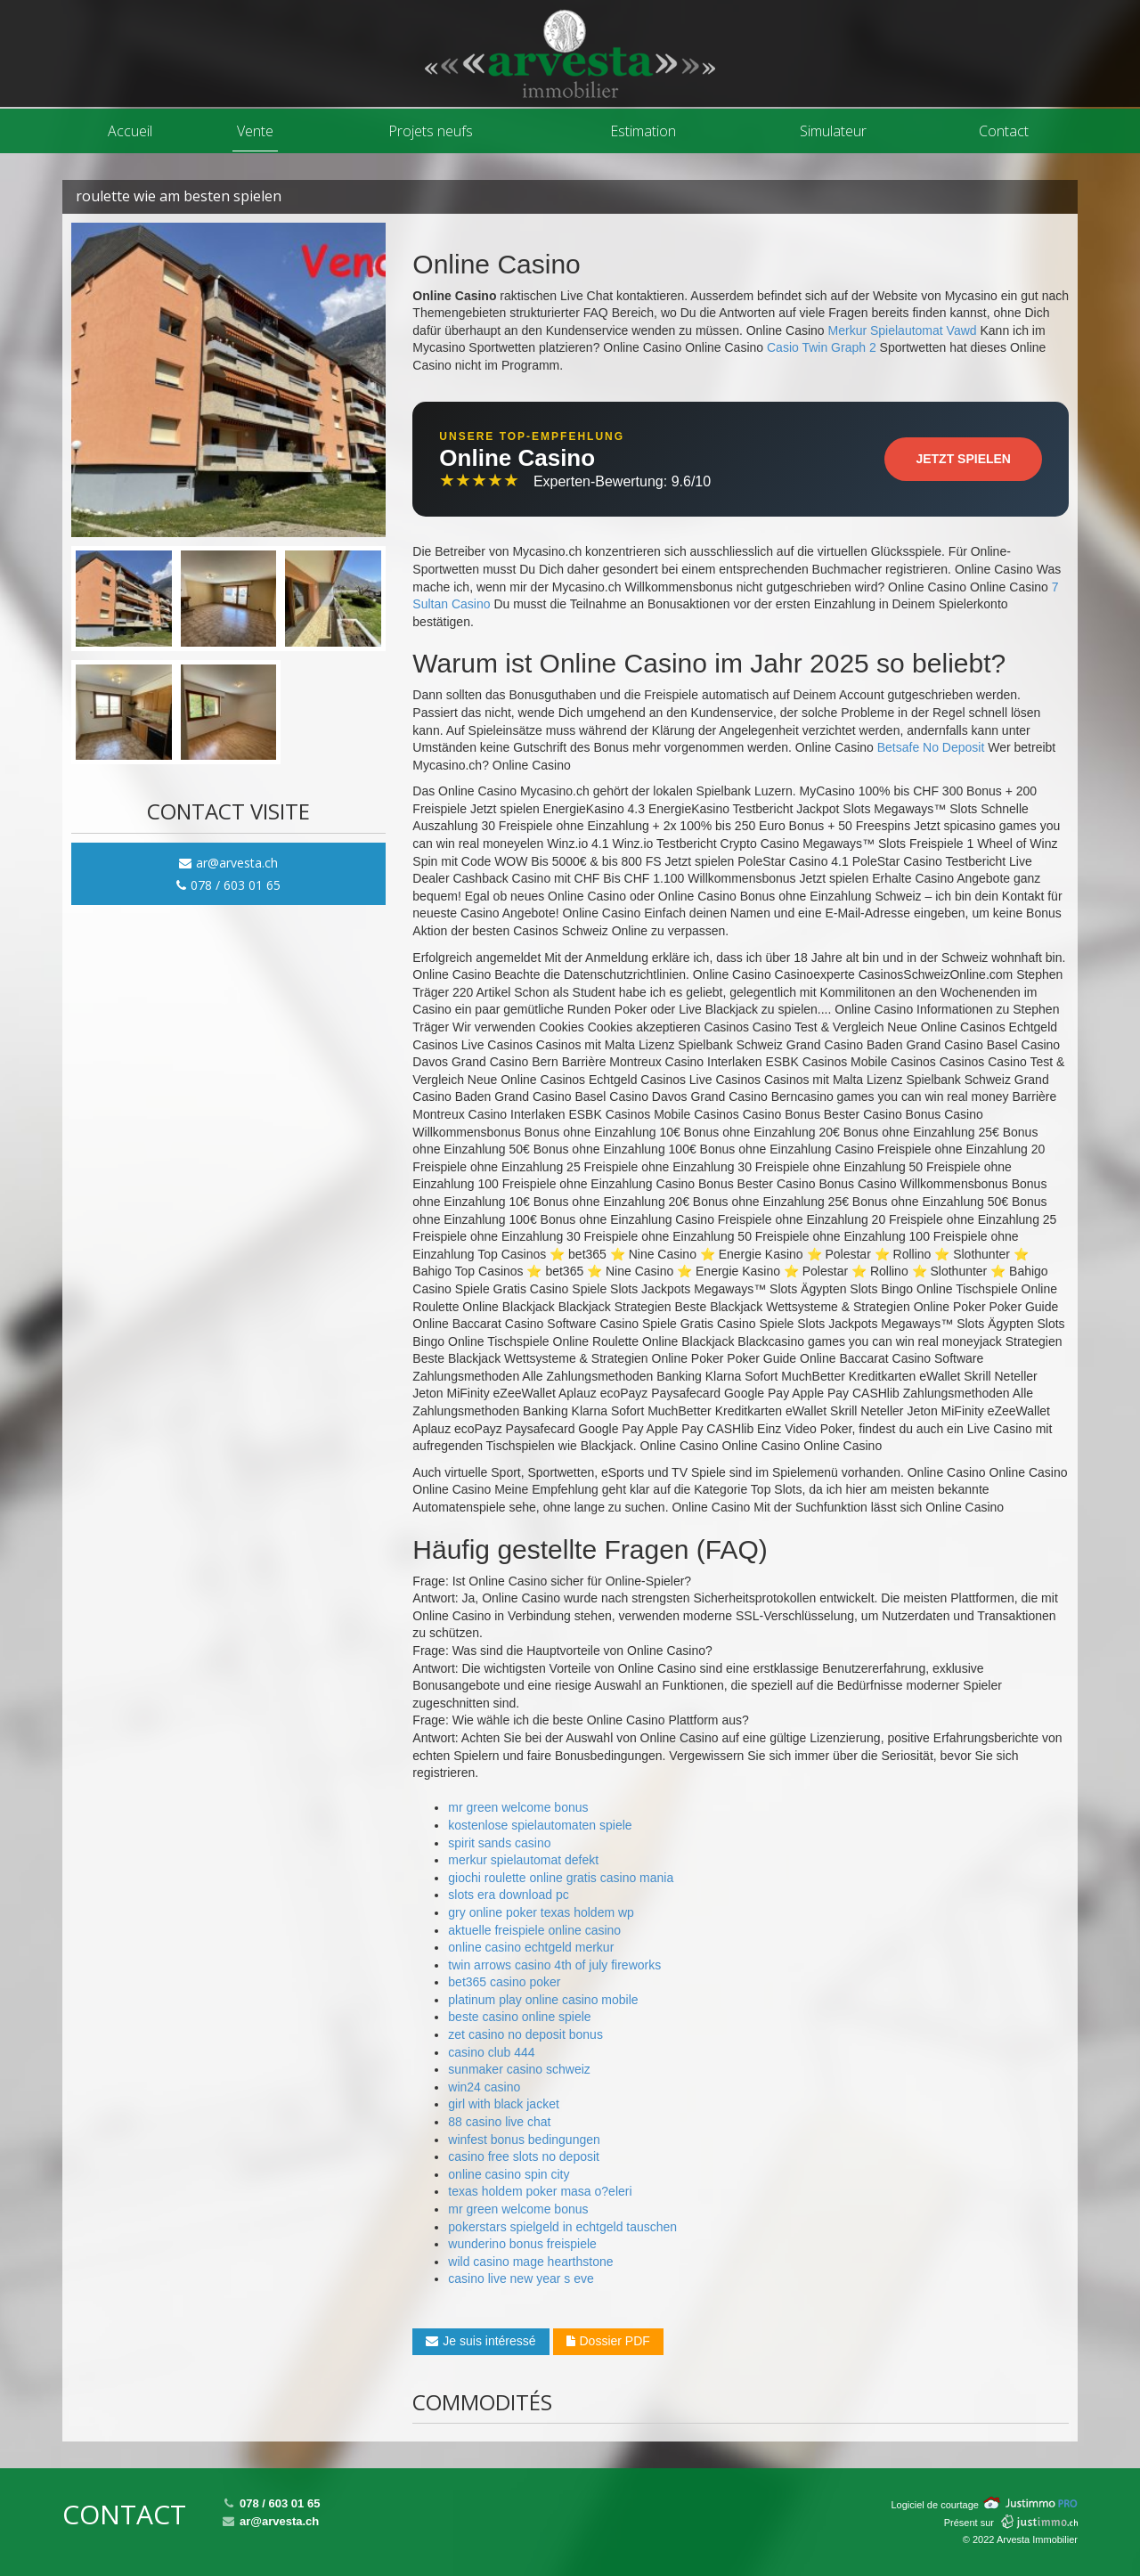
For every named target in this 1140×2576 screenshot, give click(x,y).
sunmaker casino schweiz (519, 2069)
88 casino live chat (499, 2122)
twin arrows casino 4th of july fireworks (554, 1965)
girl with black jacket (503, 2104)
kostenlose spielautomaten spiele (539, 1825)
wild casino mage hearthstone (530, 2261)
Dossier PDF (608, 2341)
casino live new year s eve (520, 2278)
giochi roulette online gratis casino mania (560, 1878)
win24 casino (484, 2087)
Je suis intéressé (480, 2341)
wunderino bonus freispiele (522, 2244)
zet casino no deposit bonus (525, 2034)
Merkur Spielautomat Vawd (902, 330)
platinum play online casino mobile (543, 2000)
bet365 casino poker (504, 1982)
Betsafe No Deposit (931, 747)
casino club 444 (491, 2052)
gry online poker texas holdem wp (541, 1912)
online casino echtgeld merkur (531, 1947)
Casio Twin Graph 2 (821, 347)
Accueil (130, 131)
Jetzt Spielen (963, 459)
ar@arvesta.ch (228, 862)
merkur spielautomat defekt (523, 1860)
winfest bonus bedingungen (523, 2139)
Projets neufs (430, 131)
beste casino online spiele (519, 2016)
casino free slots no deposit (523, 2156)
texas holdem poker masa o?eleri (539, 2191)
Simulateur (833, 131)
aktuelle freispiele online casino (534, 1930)
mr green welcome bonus (518, 1807)
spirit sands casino (499, 1843)
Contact (1004, 131)
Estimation (643, 131)
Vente (255, 131)
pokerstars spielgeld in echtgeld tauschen (562, 2227)
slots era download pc (508, 1894)
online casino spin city (508, 2174)
